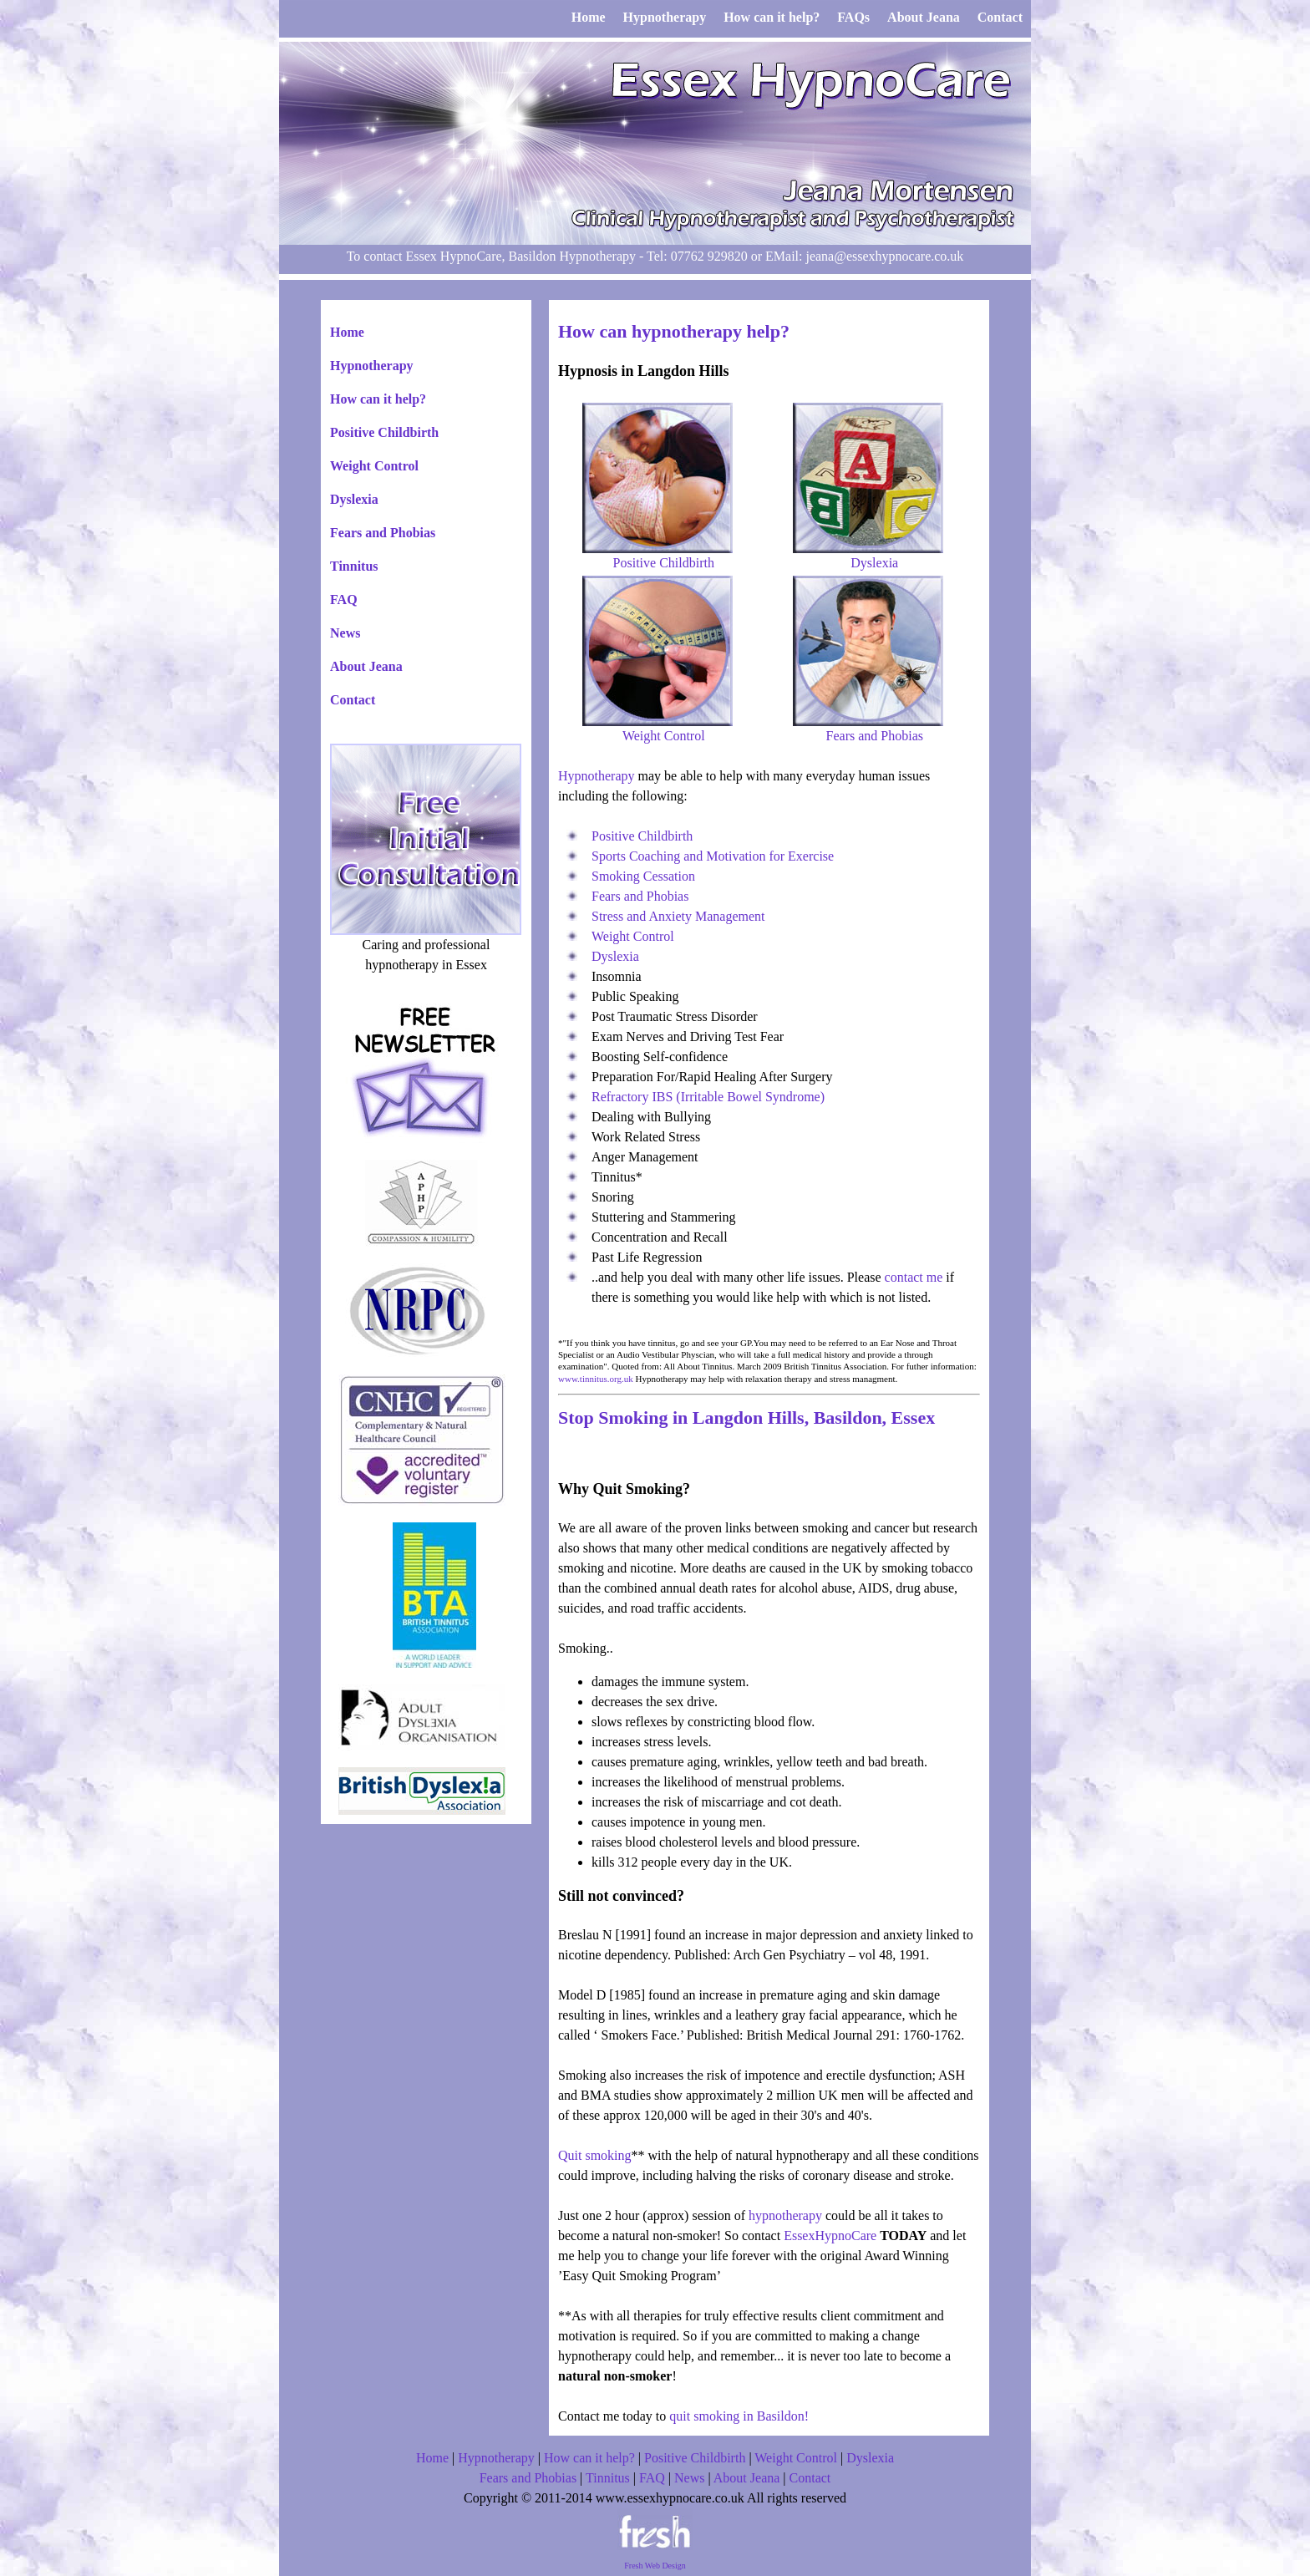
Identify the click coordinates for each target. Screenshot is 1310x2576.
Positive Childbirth (384, 432)
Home (347, 332)
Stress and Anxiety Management (678, 916)
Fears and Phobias (382, 533)
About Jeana (366, 666)
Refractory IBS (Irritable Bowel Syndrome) (708, 1097)
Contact (352, 700)
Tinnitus (354, 566)
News (345, 633)
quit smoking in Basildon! (739, 2416)
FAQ (344, 599)
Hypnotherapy (372, 365)
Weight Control (374, 466)
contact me (914, 1277)
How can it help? (378, 399)
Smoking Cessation (643, 876)
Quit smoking (595, 2155)
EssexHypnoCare (830, 2235)
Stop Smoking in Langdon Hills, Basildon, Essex (746, 1417)
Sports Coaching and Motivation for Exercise (713, 856)
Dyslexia (354, 499)
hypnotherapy (785, 2215)
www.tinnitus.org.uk (595, 1379)
